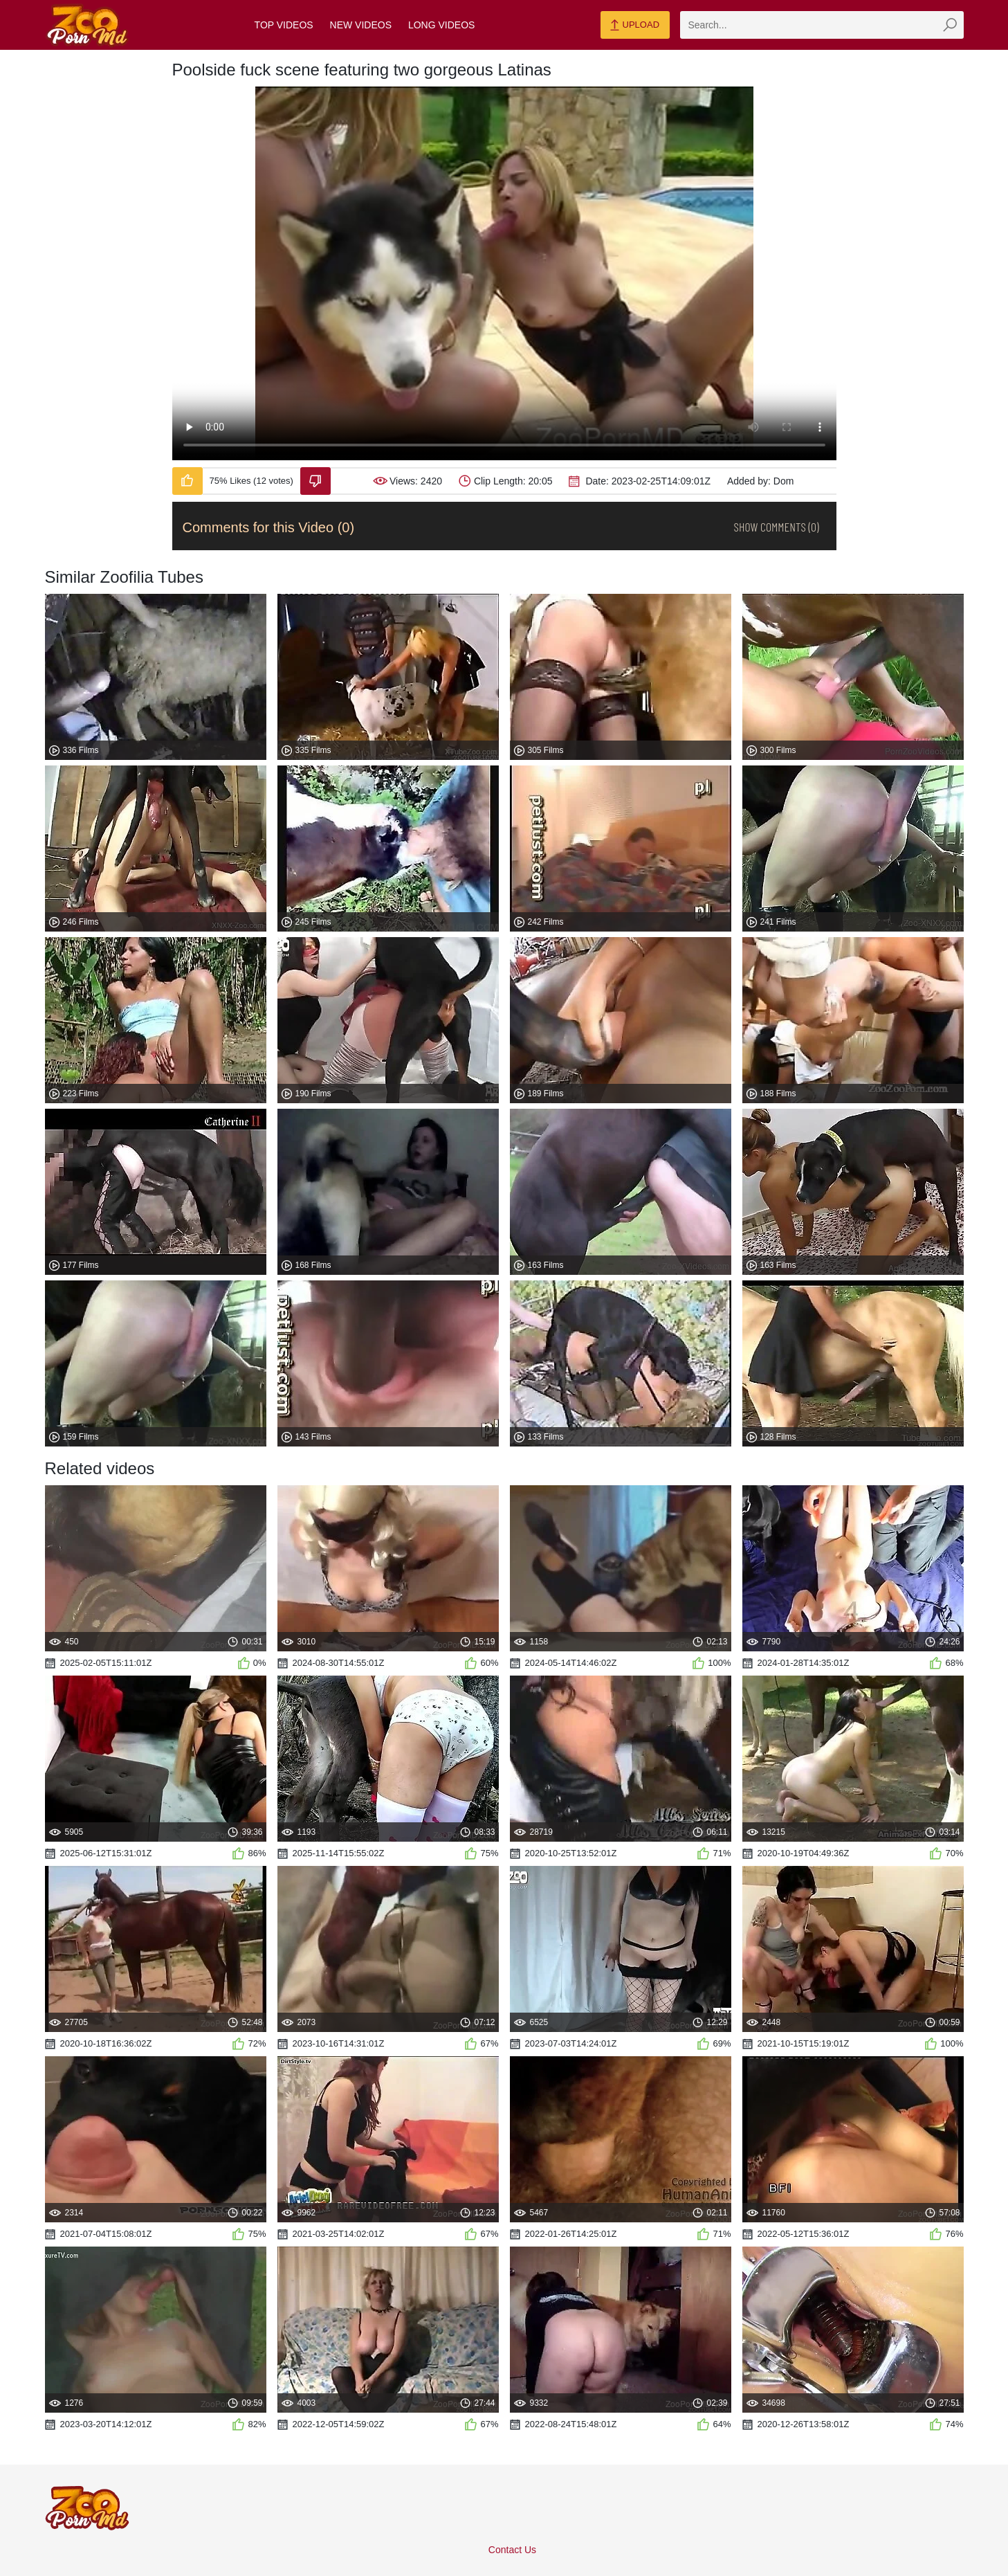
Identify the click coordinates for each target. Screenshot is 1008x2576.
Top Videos (284, 24)
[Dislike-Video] (315, 481)
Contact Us (512, 2549)
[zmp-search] (822, 25)
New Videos (361, 24)
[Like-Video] (187, 481)
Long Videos (441, 24)
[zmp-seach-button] (950, 25)
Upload (634, 26)
